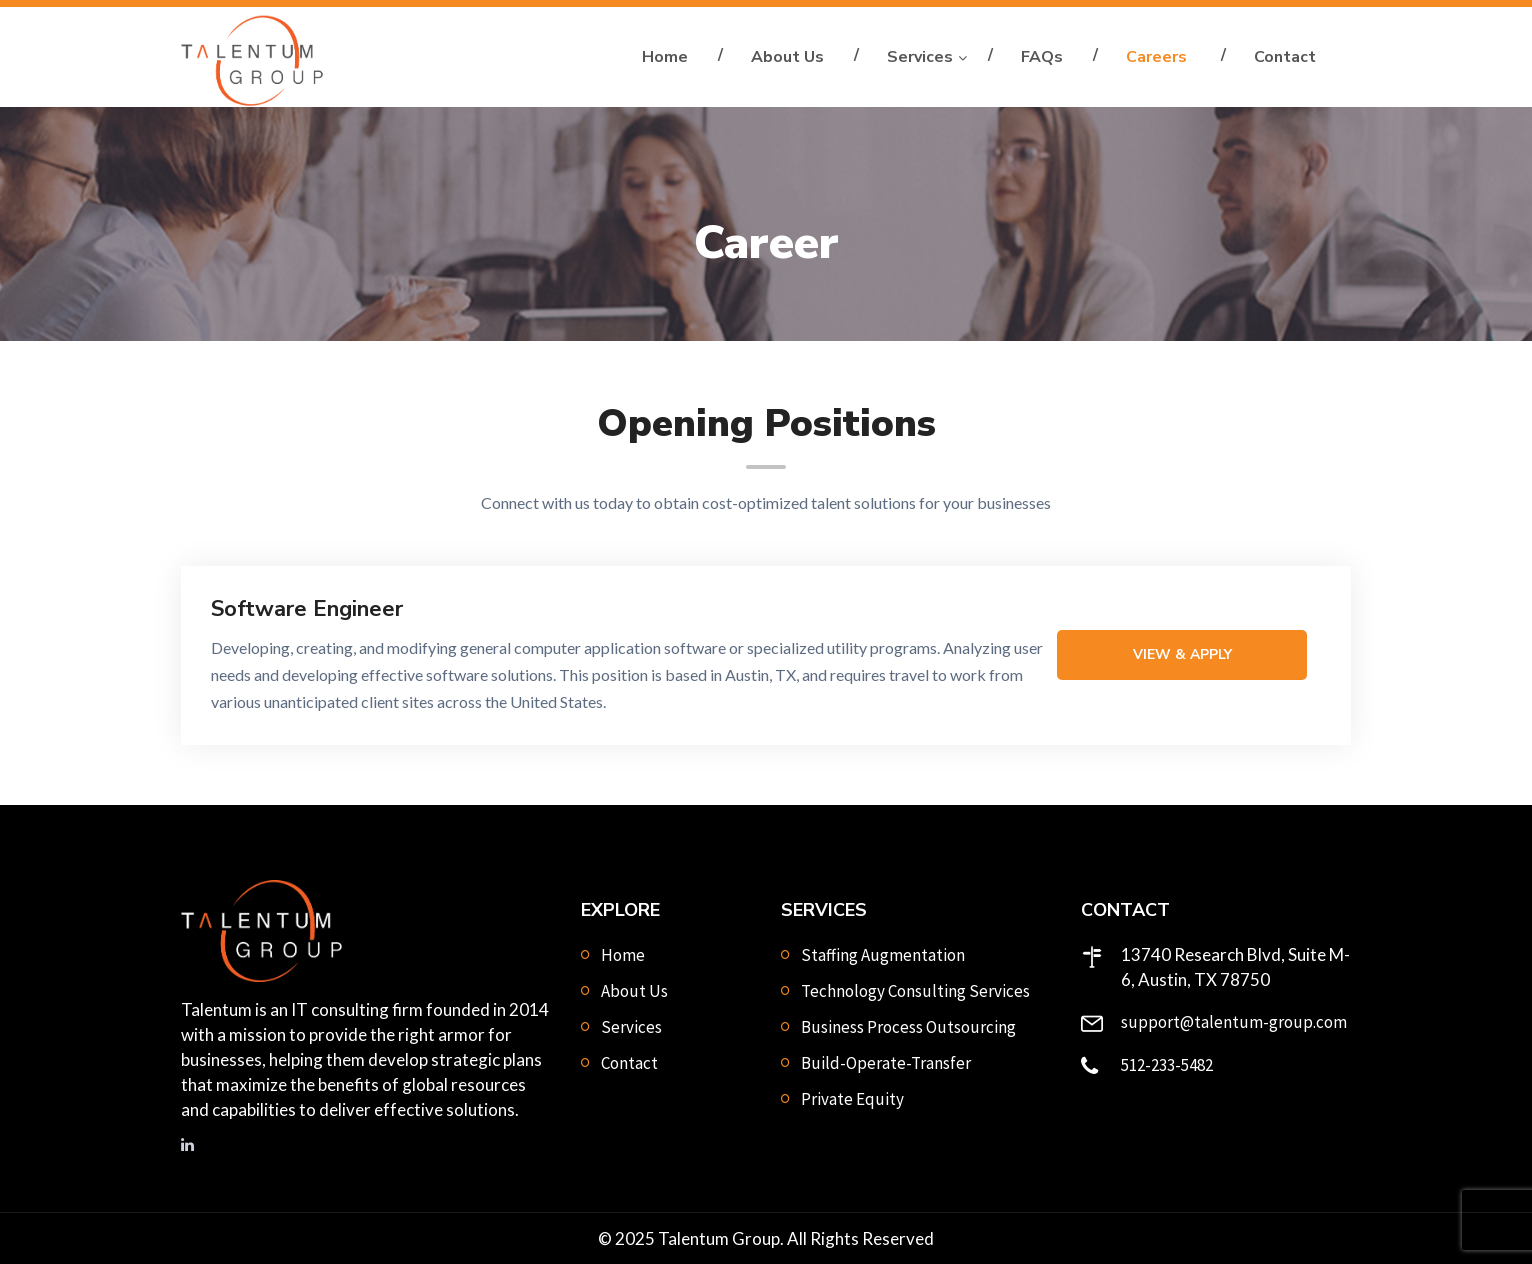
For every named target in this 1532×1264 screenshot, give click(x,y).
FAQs (1042, 57)
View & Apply (1182, 654)
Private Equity (852, 1099)
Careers (1158, 57)
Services (920, 57)
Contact (1285, 57)
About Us (787, 57)
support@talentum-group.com (1234, 1022)
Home (665, 57)
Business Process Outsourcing (908, 1027)
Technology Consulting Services (915, 991)
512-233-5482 (1167, 1065)
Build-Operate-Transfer (886, 1063)
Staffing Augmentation (883, 955)
